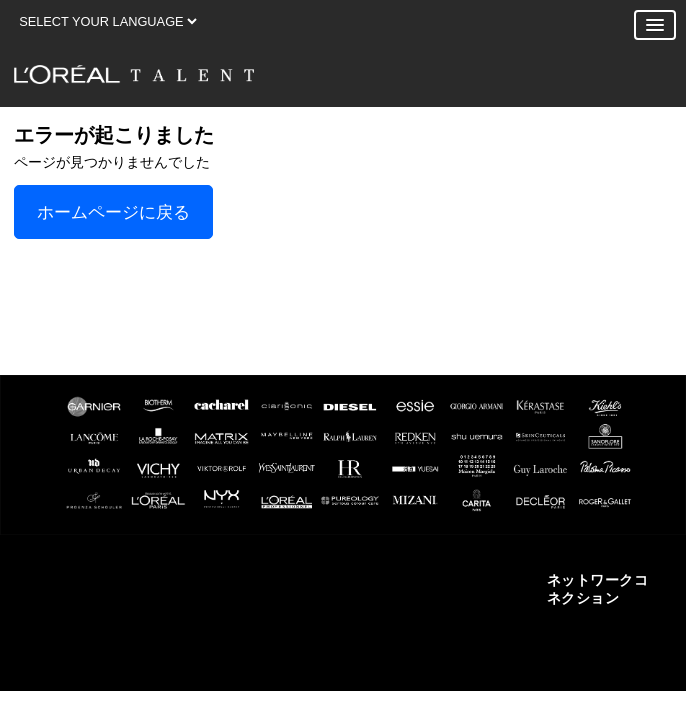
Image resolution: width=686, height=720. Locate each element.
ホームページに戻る (113, 212)
